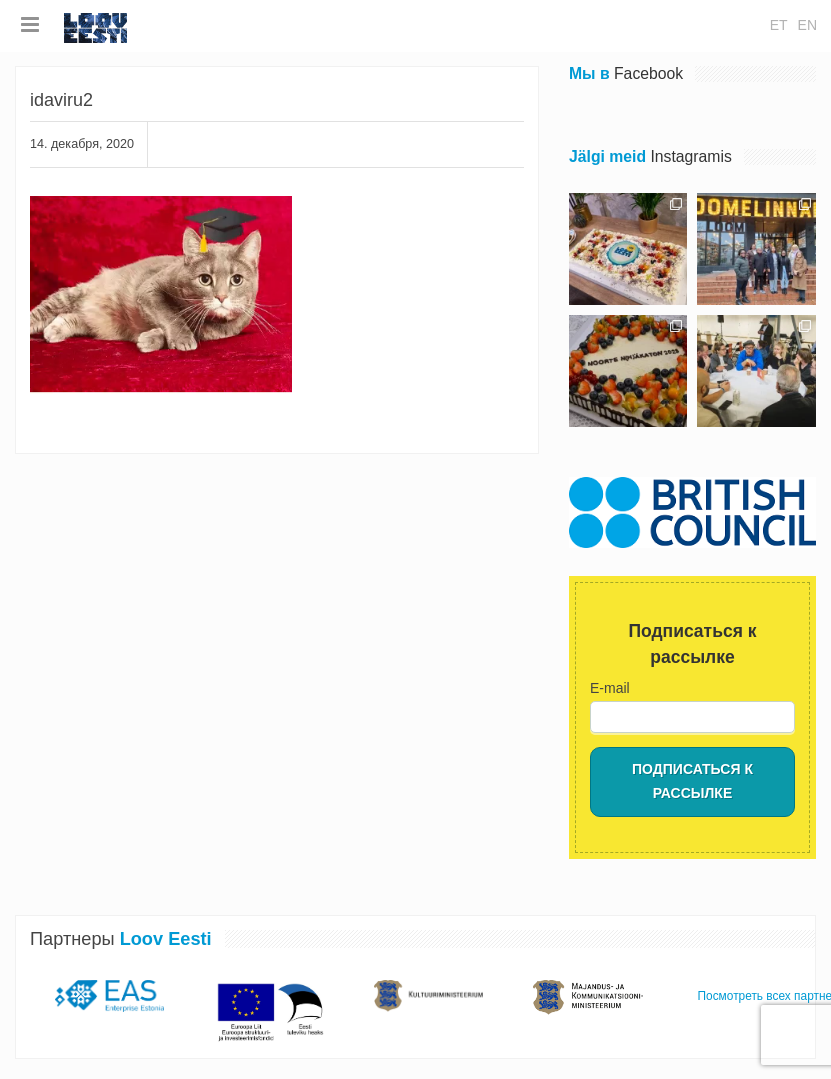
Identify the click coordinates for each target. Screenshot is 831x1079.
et (779, 25)
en (807, 25)
